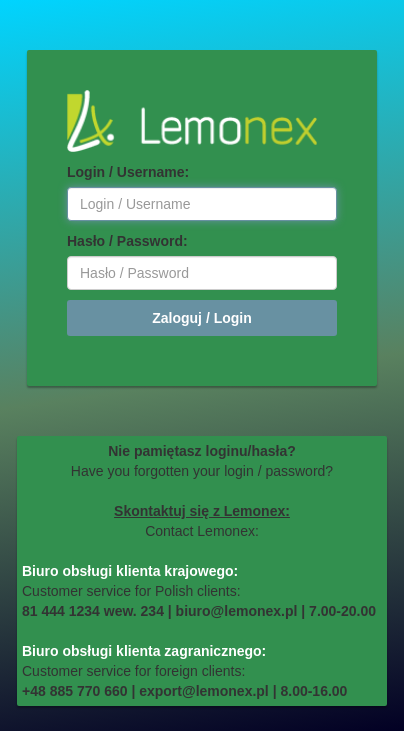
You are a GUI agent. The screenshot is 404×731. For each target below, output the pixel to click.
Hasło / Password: (127, 241)
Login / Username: (128, 172)
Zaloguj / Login (202, 318)
